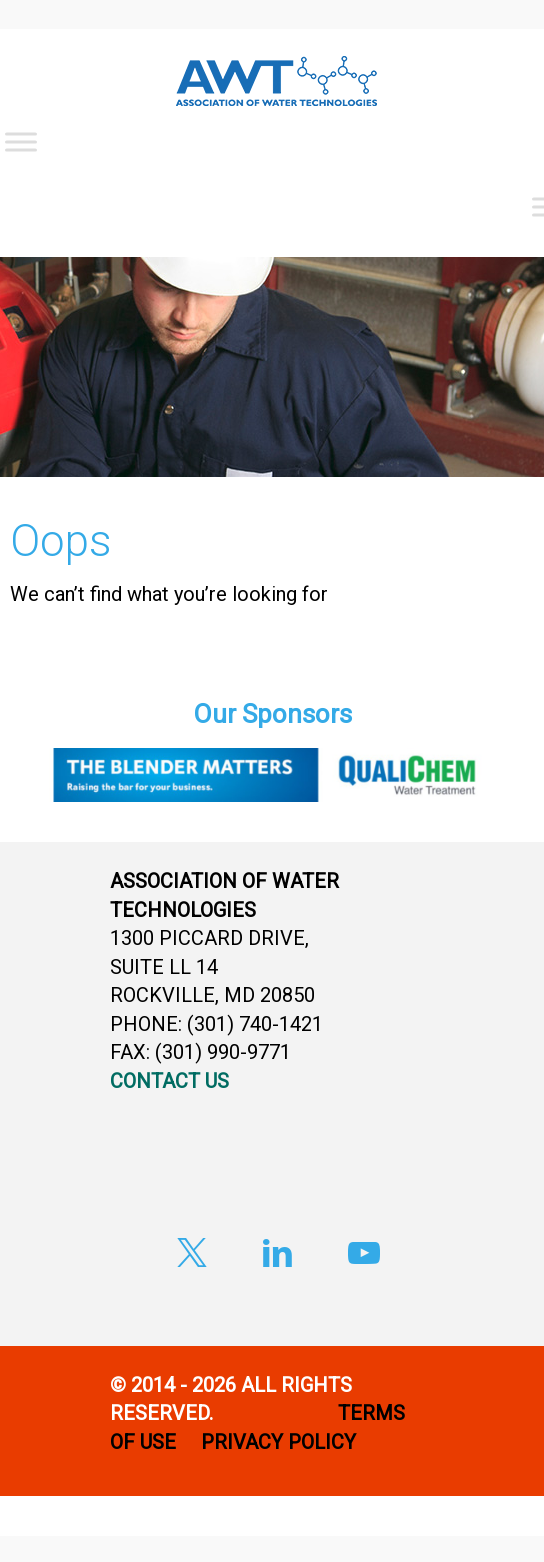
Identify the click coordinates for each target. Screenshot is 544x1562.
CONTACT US (169, 1081)
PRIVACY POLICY (281, 1442)
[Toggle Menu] (21, 141)
